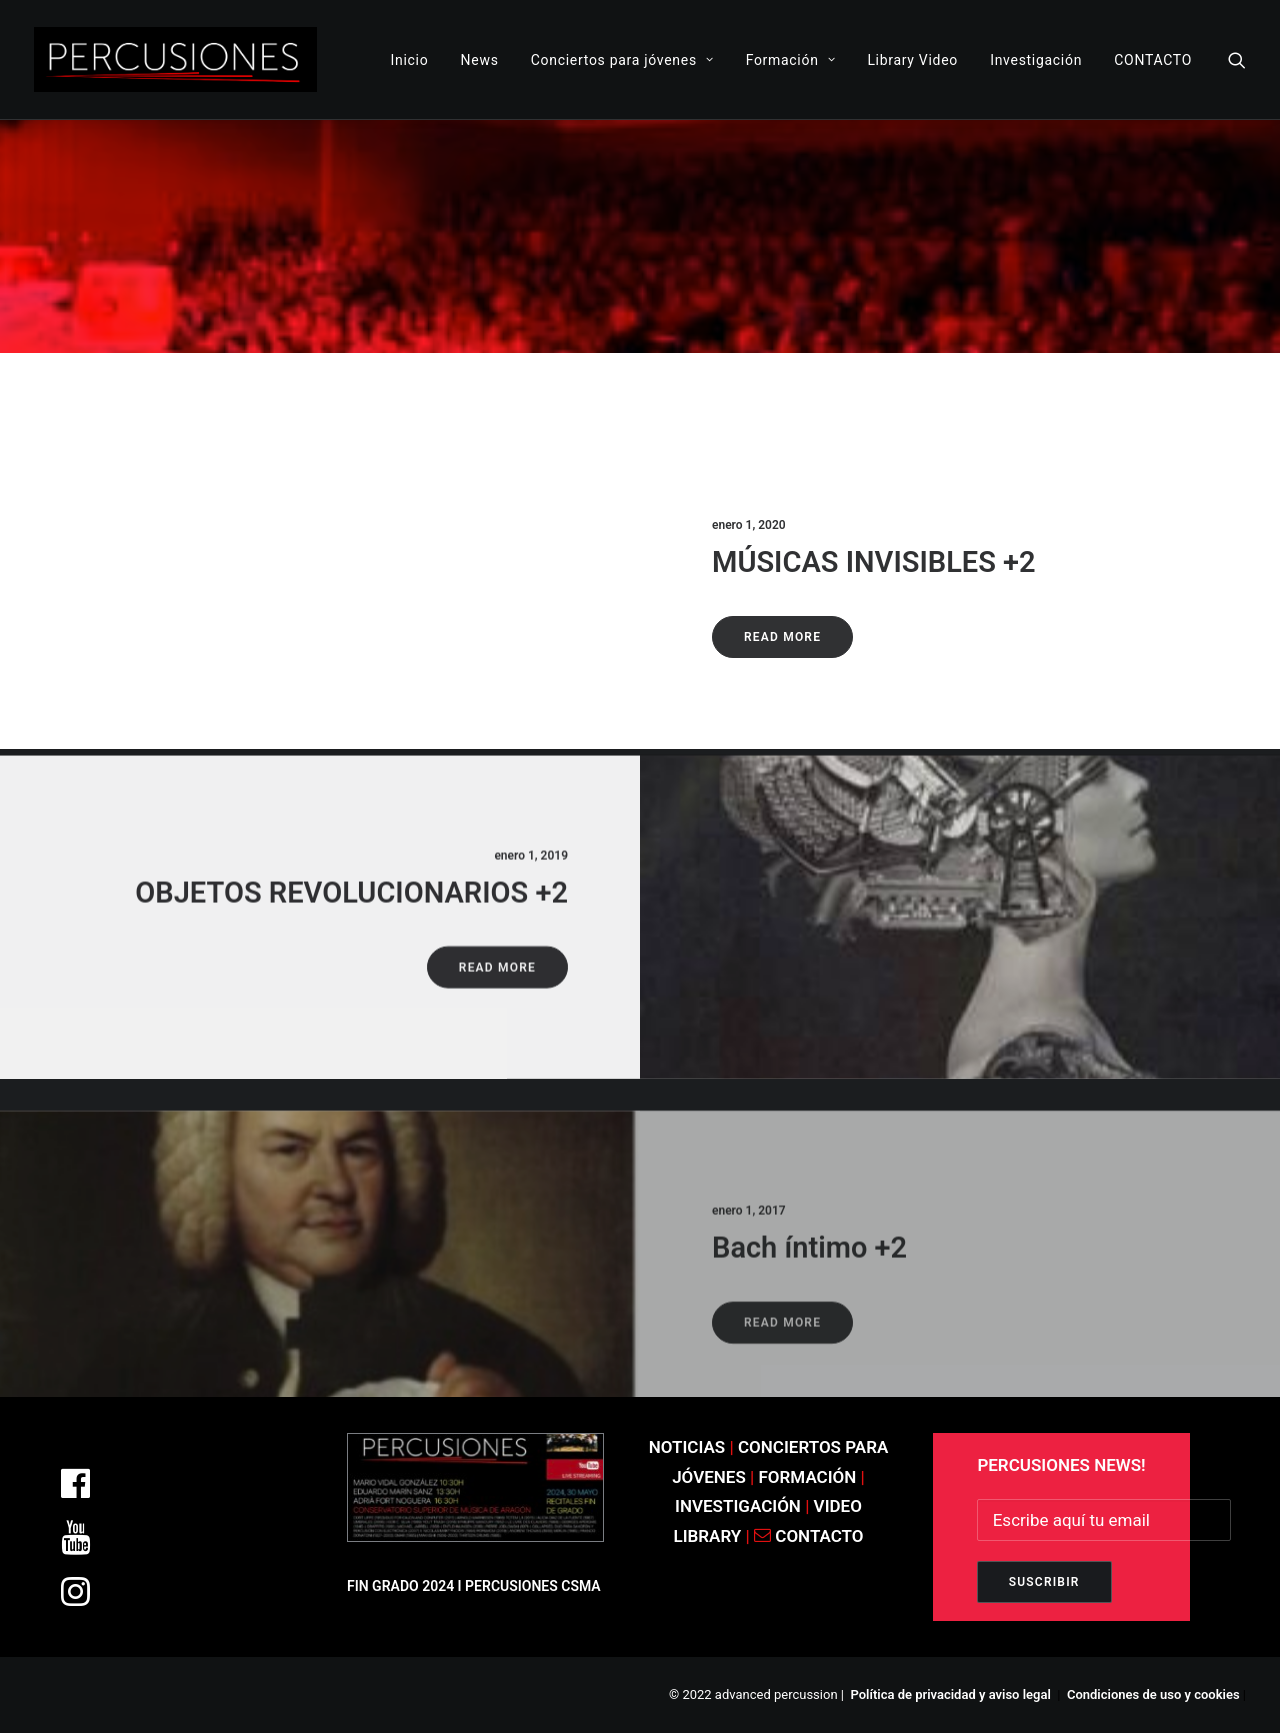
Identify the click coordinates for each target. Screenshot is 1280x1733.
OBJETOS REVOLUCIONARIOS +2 (351, 952)
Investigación (1036, 60)
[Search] (1237, 59)
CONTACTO (1153, 60)
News (480, 60)
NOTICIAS (687, 1447)
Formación (791, 60)
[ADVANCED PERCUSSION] (175, 59)
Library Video (912, 60)
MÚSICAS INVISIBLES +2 (874, 562)
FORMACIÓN (808, 1477)
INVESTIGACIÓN (740, 1506)
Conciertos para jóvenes (622, 60)
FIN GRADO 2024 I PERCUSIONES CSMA (474, 1586)
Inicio (410, 60)
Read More (782, 637)
